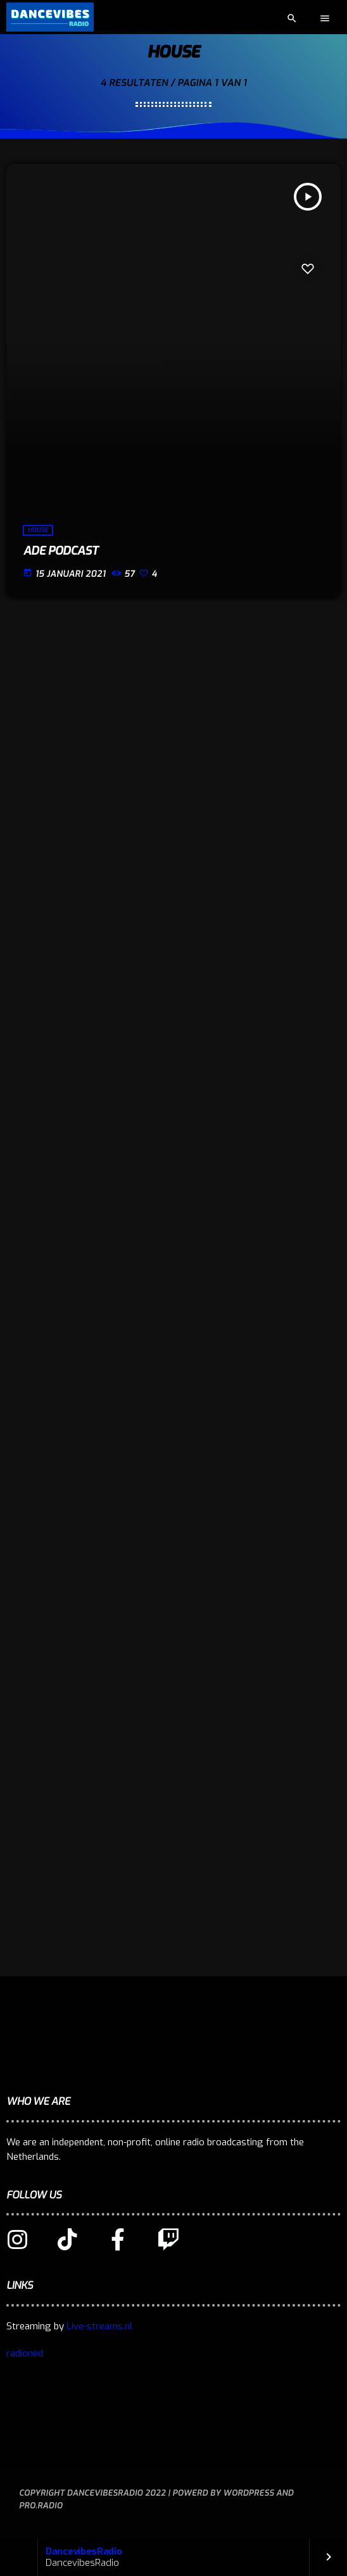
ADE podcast (60, 551)
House (37, 530)
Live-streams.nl (99, 2326)
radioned (24, 2353)
